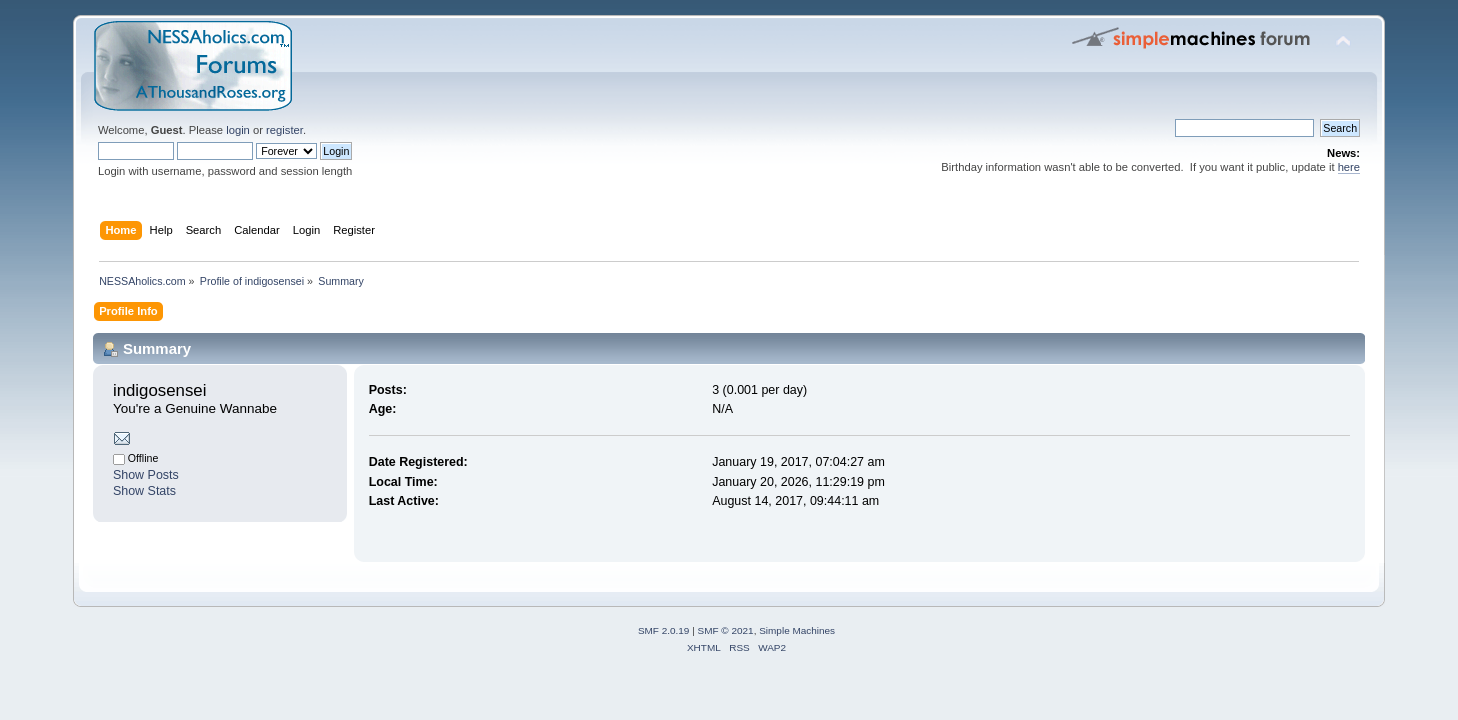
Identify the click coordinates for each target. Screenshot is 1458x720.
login (238, 130)
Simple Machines (797, 630)
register (284, 130)
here (1349, 167)
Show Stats (144, 491)
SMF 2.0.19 (664, 630)
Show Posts (146, 475)
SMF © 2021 (726, 630)
